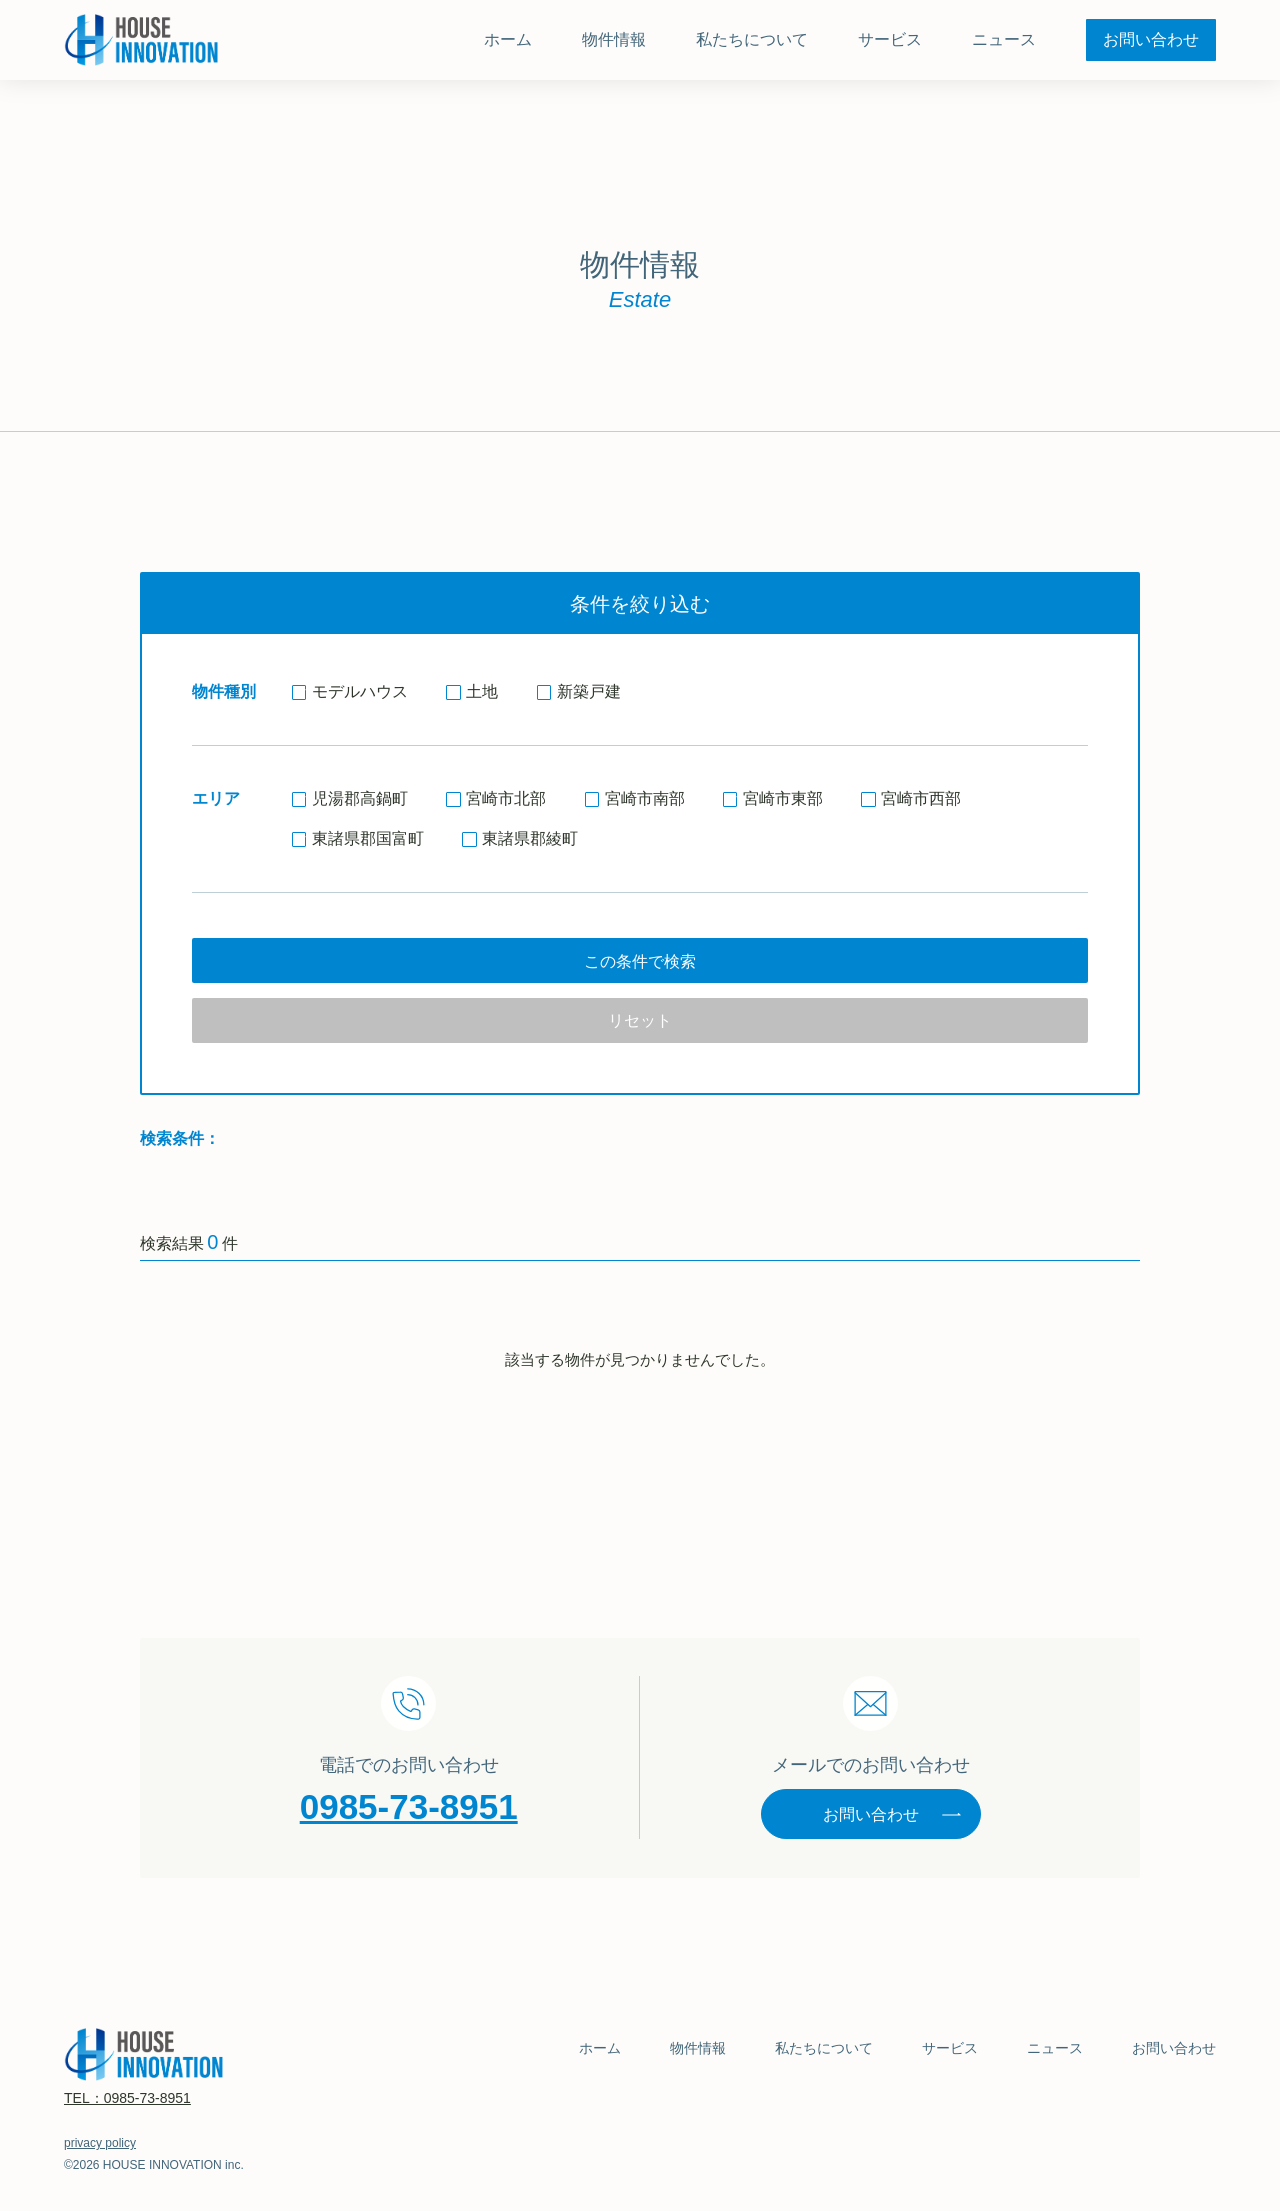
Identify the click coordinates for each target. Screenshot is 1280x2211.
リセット (640, 1020)
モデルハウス (350, 691)
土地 (472, 691)
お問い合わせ (892, 1814)
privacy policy (100, 2143)
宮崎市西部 (911, 798)
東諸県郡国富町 (358, 838)
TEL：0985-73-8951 (127, 2098)
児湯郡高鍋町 (350, 798)
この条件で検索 (640, 961)
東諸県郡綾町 (520, 838)
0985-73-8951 (409, 1806)
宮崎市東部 (773, 798)
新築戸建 (579, 691)
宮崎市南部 (635, 798)
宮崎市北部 (496, 798)
